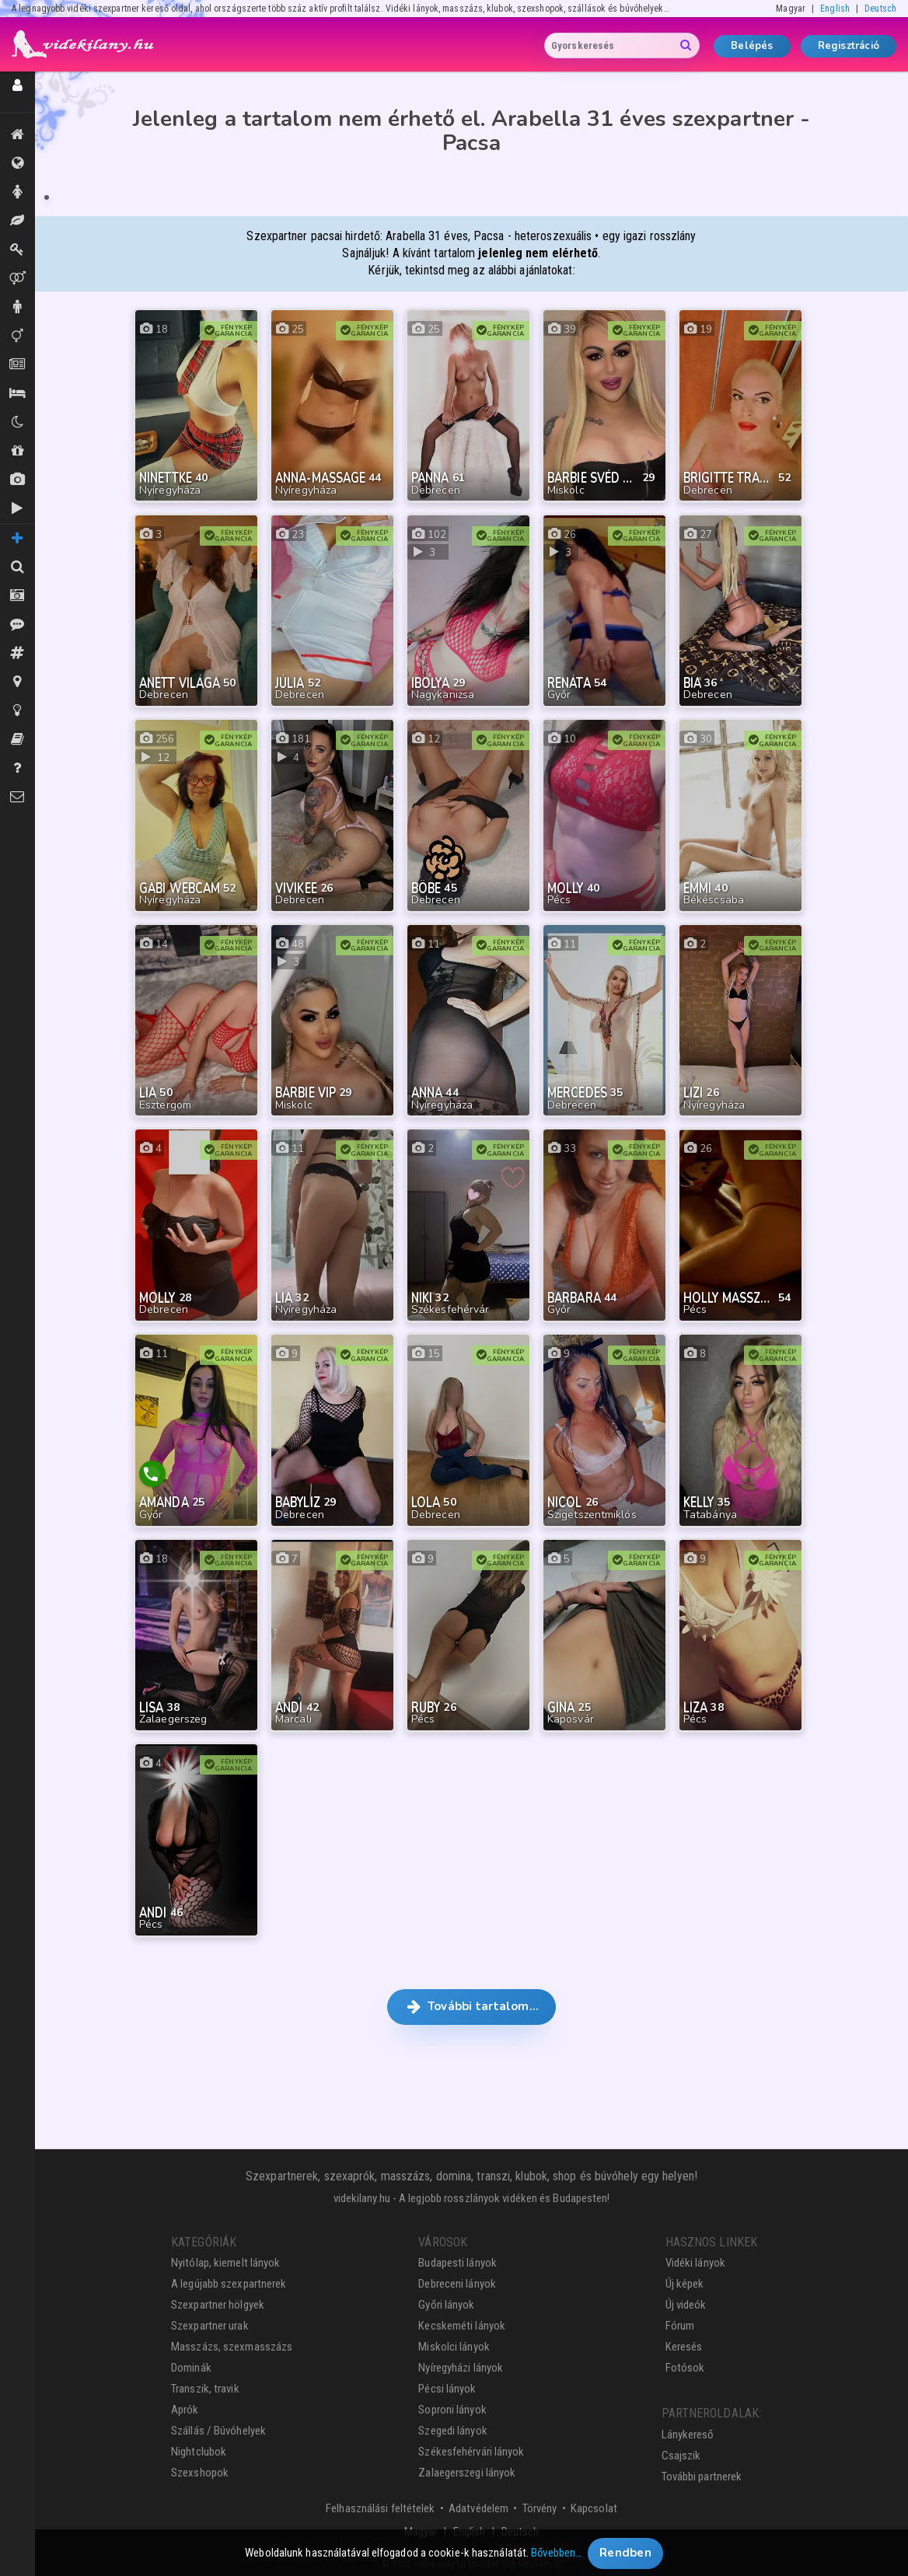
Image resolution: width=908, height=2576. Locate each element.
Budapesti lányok (457, 2256)
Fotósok (685, 2361)
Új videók (17, 508)
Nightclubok (198, 2445)
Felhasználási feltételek (380, 2501)
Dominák (17, 250)
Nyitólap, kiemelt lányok (225, 2256)
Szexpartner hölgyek (217, 2298)
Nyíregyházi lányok (460, 2361)
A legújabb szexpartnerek (228, 2277)
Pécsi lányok (447, 2382)
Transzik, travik (17, 336)
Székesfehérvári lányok (471, 2445)
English (835, 8)
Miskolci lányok (454, 2340)
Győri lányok (446, 2298)
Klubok (17, 422)
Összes (17, 163)
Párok (17, 278)
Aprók (17, 365)
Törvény (539, 2501)
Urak (17, 307)
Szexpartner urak (210, 2319)
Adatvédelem (478, 2501)
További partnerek (702, 2469)
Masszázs (17, 221)
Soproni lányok (452, 2403)
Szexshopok (200, 2466)
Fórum (680, 2319)
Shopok (17, 451)
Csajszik (681, 2448)
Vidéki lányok (695, 2256)
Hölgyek (17, 192)
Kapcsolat (594, 2501)
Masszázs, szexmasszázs (231, 2340)
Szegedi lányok (452, 2424)
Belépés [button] (752, 46)
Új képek (17, 480)
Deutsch (880, 8)
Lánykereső (688, 2427)
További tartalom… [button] (471, 1998)
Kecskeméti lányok (461, 2319)
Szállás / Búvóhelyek (17, 393)
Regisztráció (848, 46)
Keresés (684, 2340)
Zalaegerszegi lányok (466, 2466)
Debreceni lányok (457, 2277)
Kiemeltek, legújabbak (17, 134)
